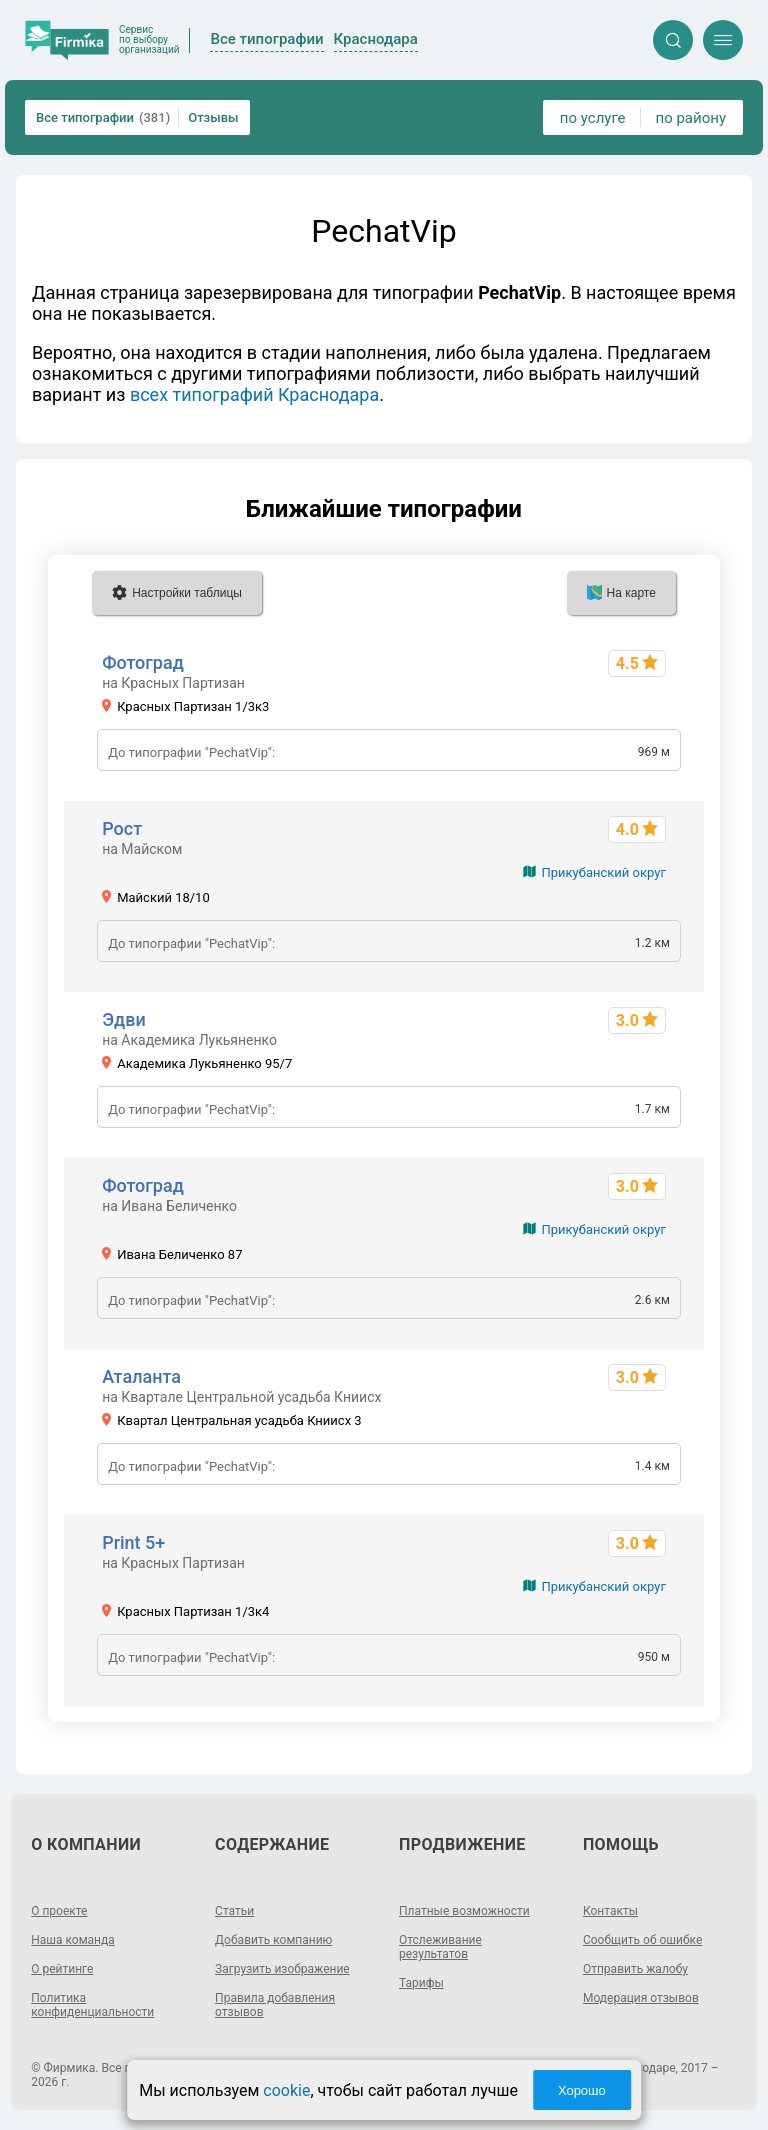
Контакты (610, 1911)
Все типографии (103, 117)
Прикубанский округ (603, 872)
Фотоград (143, 662)
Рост (122, 828)
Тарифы (421, 1983)
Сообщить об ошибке (642, 1940)
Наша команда (73, 1940)
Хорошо (582, 2090)
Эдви (124, 1019)
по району (691, 118)
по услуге (593, 118)
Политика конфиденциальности (92, 2005)
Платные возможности (464, 1911)
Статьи (234, 1911)
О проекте (59, 1911)
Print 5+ (133, 1542)
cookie (286, 2090)
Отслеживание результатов (440, 1947)
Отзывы (213, 117)
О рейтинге (62, 1969)
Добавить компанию (273, 1940)
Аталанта (141, 1376)
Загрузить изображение (282, 1969)
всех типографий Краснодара (254, 394)
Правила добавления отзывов (275, 2005)
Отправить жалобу (635, 1969)
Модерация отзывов (641, 1998)
